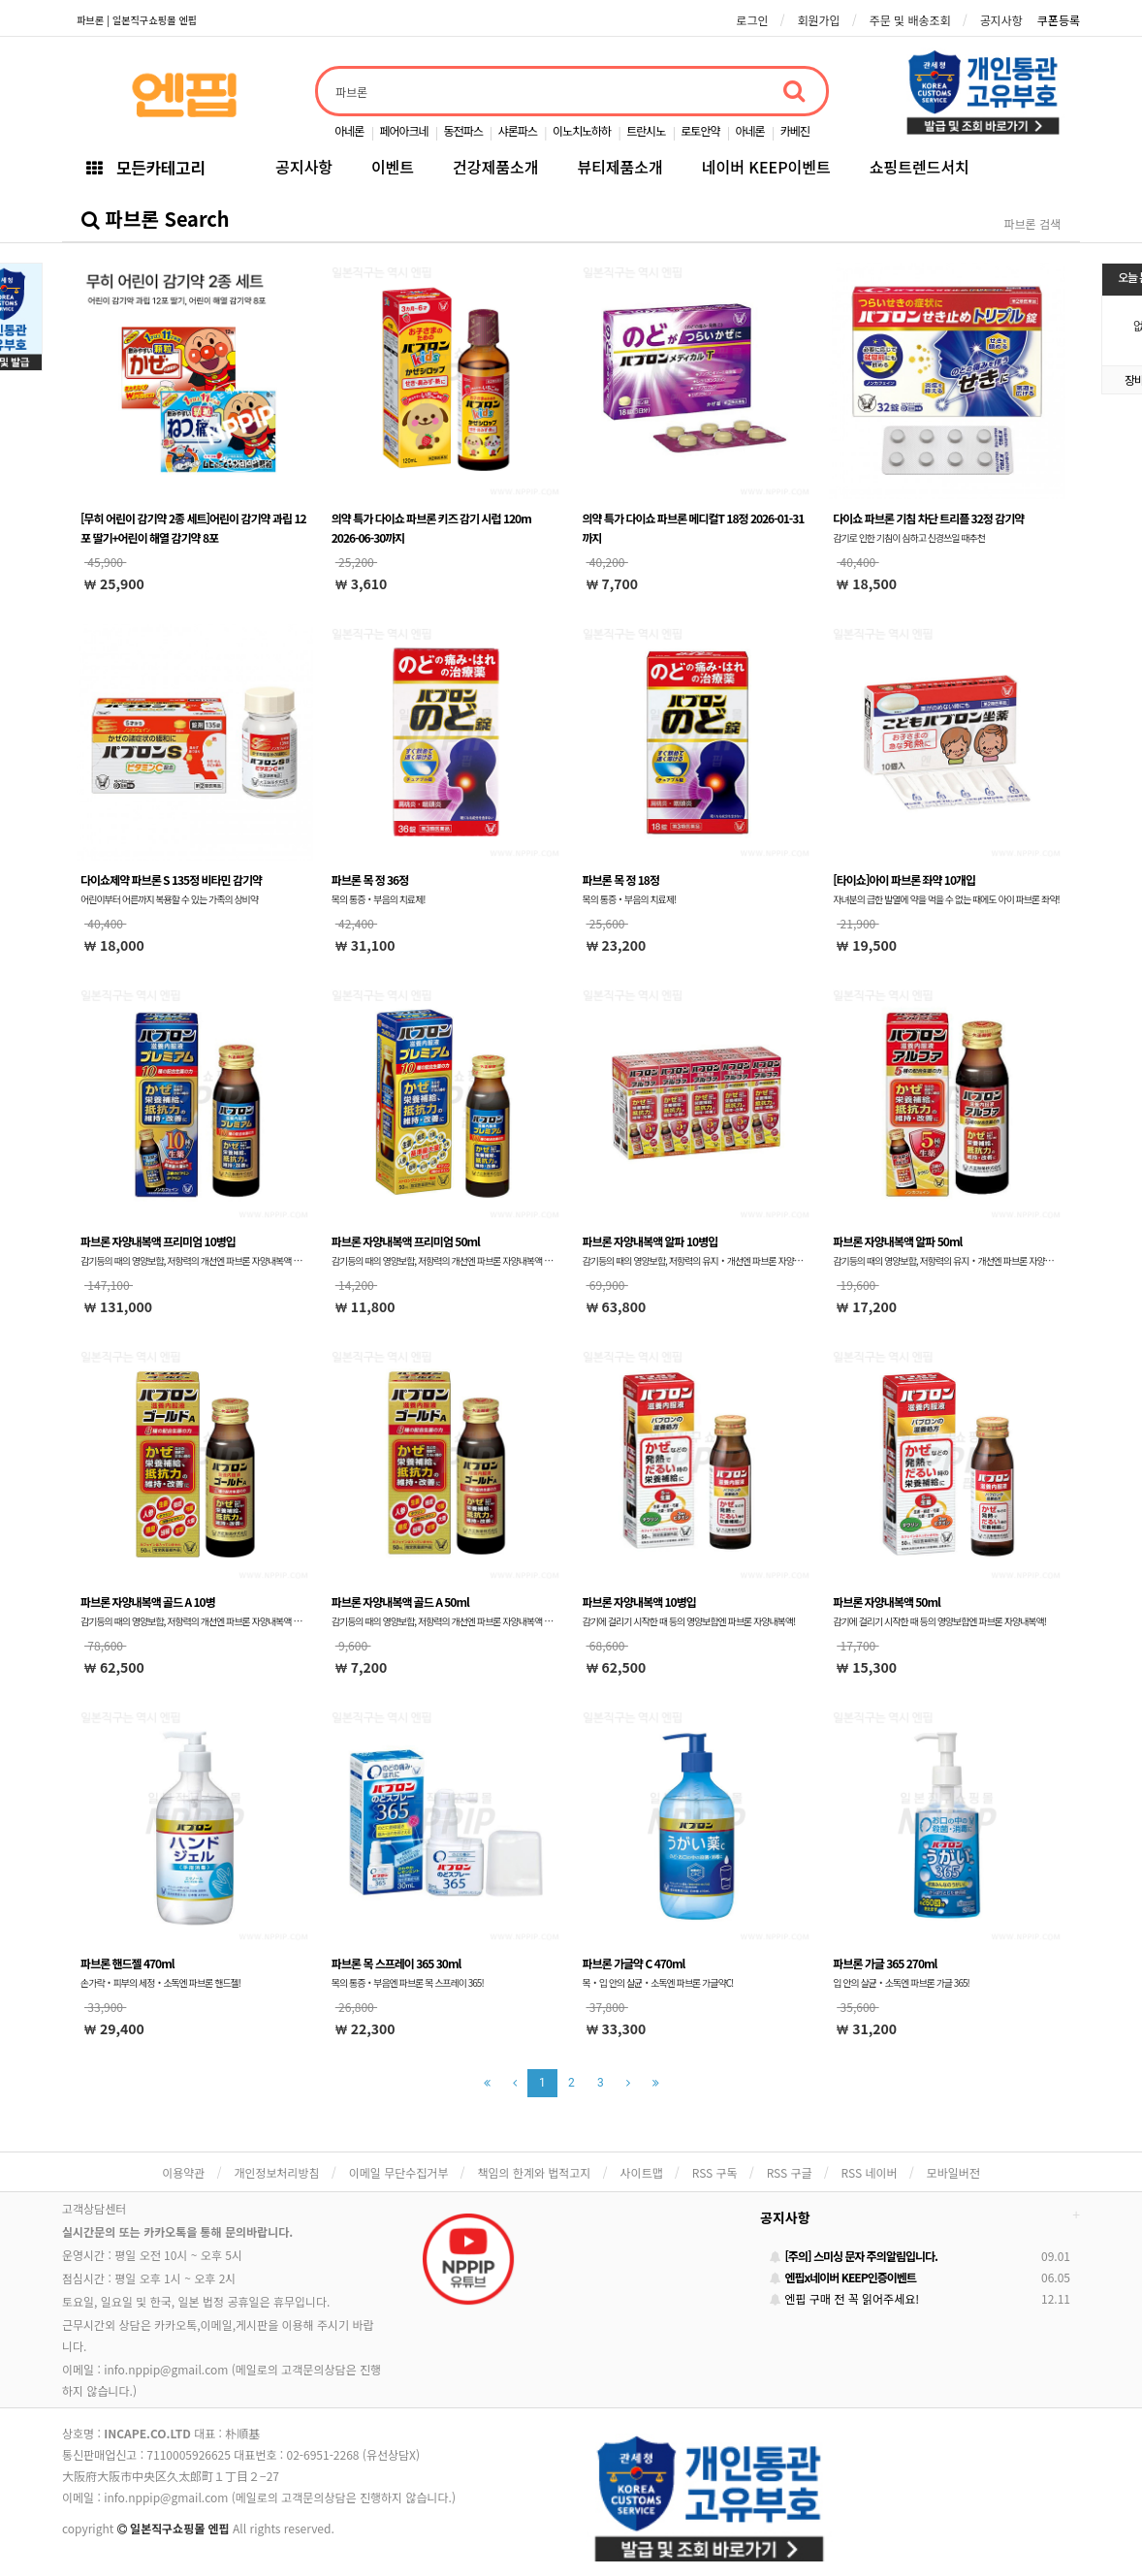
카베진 (794, 130)
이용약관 (183, 2172)
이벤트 (392, 166)
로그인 (752, 20)
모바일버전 (953, 2172)
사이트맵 (641, 2172)
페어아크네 (403, 130)
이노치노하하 (582, 130)
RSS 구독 (715, 2172)
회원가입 (818, 20)
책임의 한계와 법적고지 (533, 2172)
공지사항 (1001, 20)
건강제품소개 (495, 166)
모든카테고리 (145, 167)
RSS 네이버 (869, 2172)
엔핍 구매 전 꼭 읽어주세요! (844, 2298)
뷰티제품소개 (619, 166)
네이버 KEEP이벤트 (766, 166)
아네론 (349, 130)
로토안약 (700, 130)
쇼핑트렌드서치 (919, 166)
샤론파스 (517, 130)
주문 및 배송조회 (910, 20)
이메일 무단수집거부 (399, 2172)
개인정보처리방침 (276, 2172)
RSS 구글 (789, 2172)
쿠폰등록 (1058, 20)
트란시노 (645, 130)
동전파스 (463, 130)
